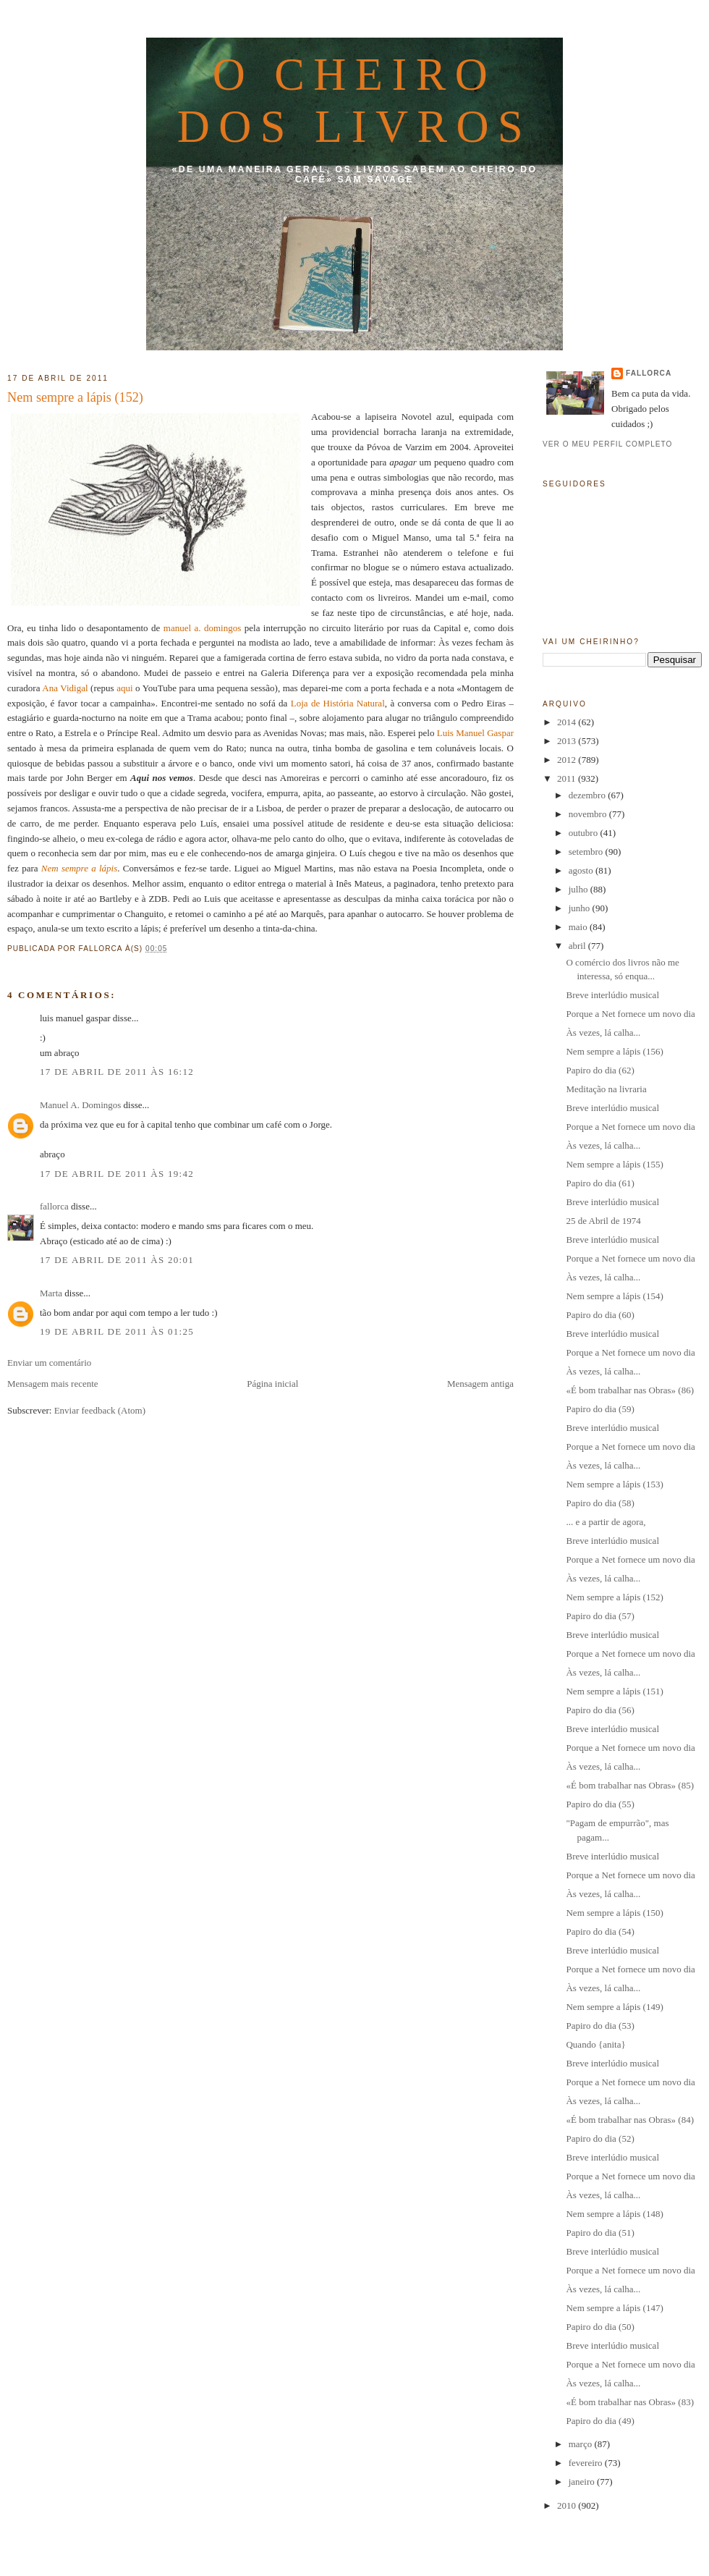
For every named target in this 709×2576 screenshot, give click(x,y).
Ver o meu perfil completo (608, 444)
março (582, 2443)
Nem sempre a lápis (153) (614, 1484)
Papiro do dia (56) (600, 1710)
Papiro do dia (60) (600, 1314)
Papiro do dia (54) (600, 1931)
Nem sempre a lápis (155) (614, 1164)
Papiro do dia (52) (600, 2138)
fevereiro (587, 2462)
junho (581, 908)
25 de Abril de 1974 (603, 1220)
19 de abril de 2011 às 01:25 (117, 1331)
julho (579, 889)
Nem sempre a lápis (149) (614, 2006)
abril (578, 945)
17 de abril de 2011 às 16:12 (117, 1071)
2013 (567, 740)
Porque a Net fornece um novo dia (630, 1013)
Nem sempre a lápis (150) (614, 1912)
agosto (582, 870)
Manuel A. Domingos (80, 1104)
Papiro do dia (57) (600, 1615)
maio (579, 926)
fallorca (54, 1206)
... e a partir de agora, (605, 1521)
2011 (567, 778)
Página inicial (272, 1383)
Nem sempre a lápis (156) (614, 1051)
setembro (587, 851)
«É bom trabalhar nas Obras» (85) (630, 1785)
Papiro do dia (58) (600, 1503)
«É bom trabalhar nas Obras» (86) (630, 1390)
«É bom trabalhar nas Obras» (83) (630, 2401)
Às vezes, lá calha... (603, 1032)
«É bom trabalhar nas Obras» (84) (630, 2119)
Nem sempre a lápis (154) (614, 1296)
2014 (567, 722)
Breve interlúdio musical (612, 994)
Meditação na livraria (606, 1089)
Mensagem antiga (480, 1383)
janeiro (583, 2481)
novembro (589, 813)
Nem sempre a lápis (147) (614, 2307)
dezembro (588, 795)
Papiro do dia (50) (600, 2326)
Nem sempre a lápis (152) (75, 397)
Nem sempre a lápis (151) (614, 1691)
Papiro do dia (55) (600, 1804)
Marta (51, 1293)
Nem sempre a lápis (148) (614, 2213)
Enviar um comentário (49, 1362)
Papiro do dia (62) (600, 1070)
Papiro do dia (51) (600, 2232)
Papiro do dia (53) (600, 2025)
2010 (567, 2505)
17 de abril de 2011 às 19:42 (117, 1173)
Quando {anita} (595, 2044)
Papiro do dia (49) (600, 2420)
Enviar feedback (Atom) (99, 1410)
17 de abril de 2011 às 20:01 (117, 1259)
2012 (567, 759)
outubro (584, 832)
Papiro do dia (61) (600, 1183)
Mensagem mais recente (52, 1383)
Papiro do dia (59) (600, 1408)
